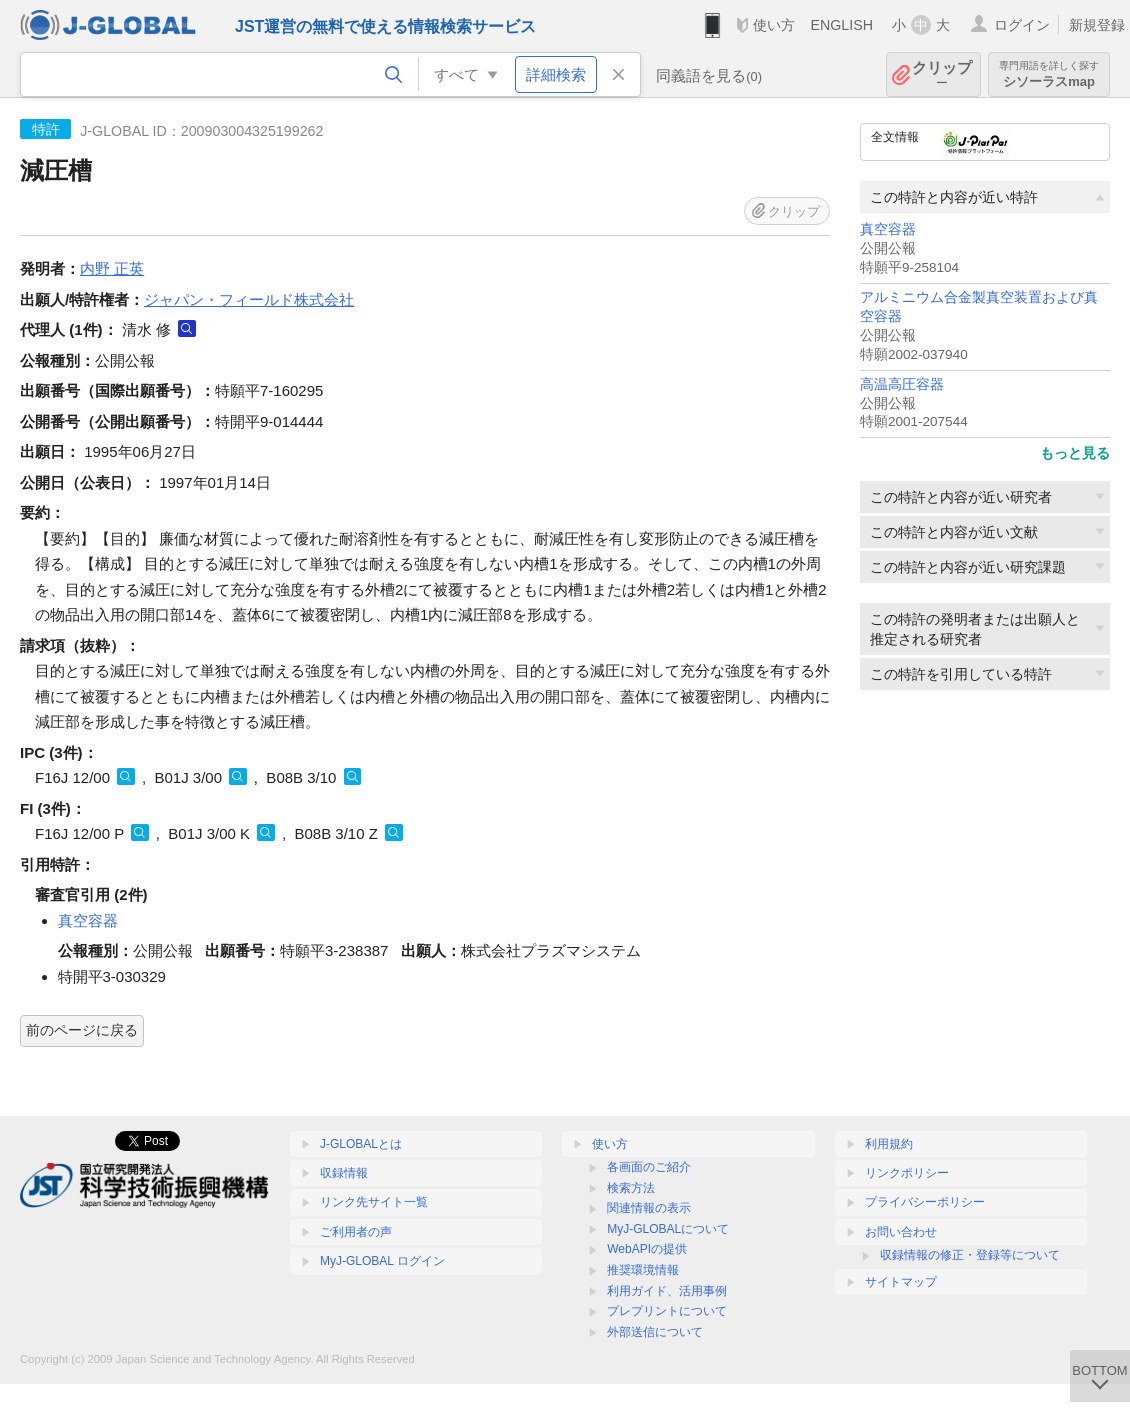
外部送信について (655, 1332)
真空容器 (888, 229)
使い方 (774, 25)
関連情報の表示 (649, 1208)
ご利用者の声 (356, 1232)
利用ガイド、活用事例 (667, 1291)
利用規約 (889, 1144)
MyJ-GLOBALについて (668, 1229)
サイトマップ (901, 1282)
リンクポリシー (907, 1173)
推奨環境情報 (643, 1270)
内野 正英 (112, 268)
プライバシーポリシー (925, 1202)
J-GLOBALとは (361, 1144)
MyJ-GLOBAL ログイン (382, 1261)
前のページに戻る (82, 1030)
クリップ (942, 74)
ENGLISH (841, 25)
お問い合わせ (901, 1232)
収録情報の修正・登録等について (970, 1255)
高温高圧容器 (902, 384)
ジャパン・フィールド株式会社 (249, 299)
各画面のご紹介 (649, 1167)
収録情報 (344, 1173)
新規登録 (1097, 25)
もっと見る (1075, 453)
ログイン (1022, 25)
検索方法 (631, 1188)
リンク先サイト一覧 (374, 1202)
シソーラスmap (1049, 74)
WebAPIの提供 (647, 1249)
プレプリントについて (667, 1311)
